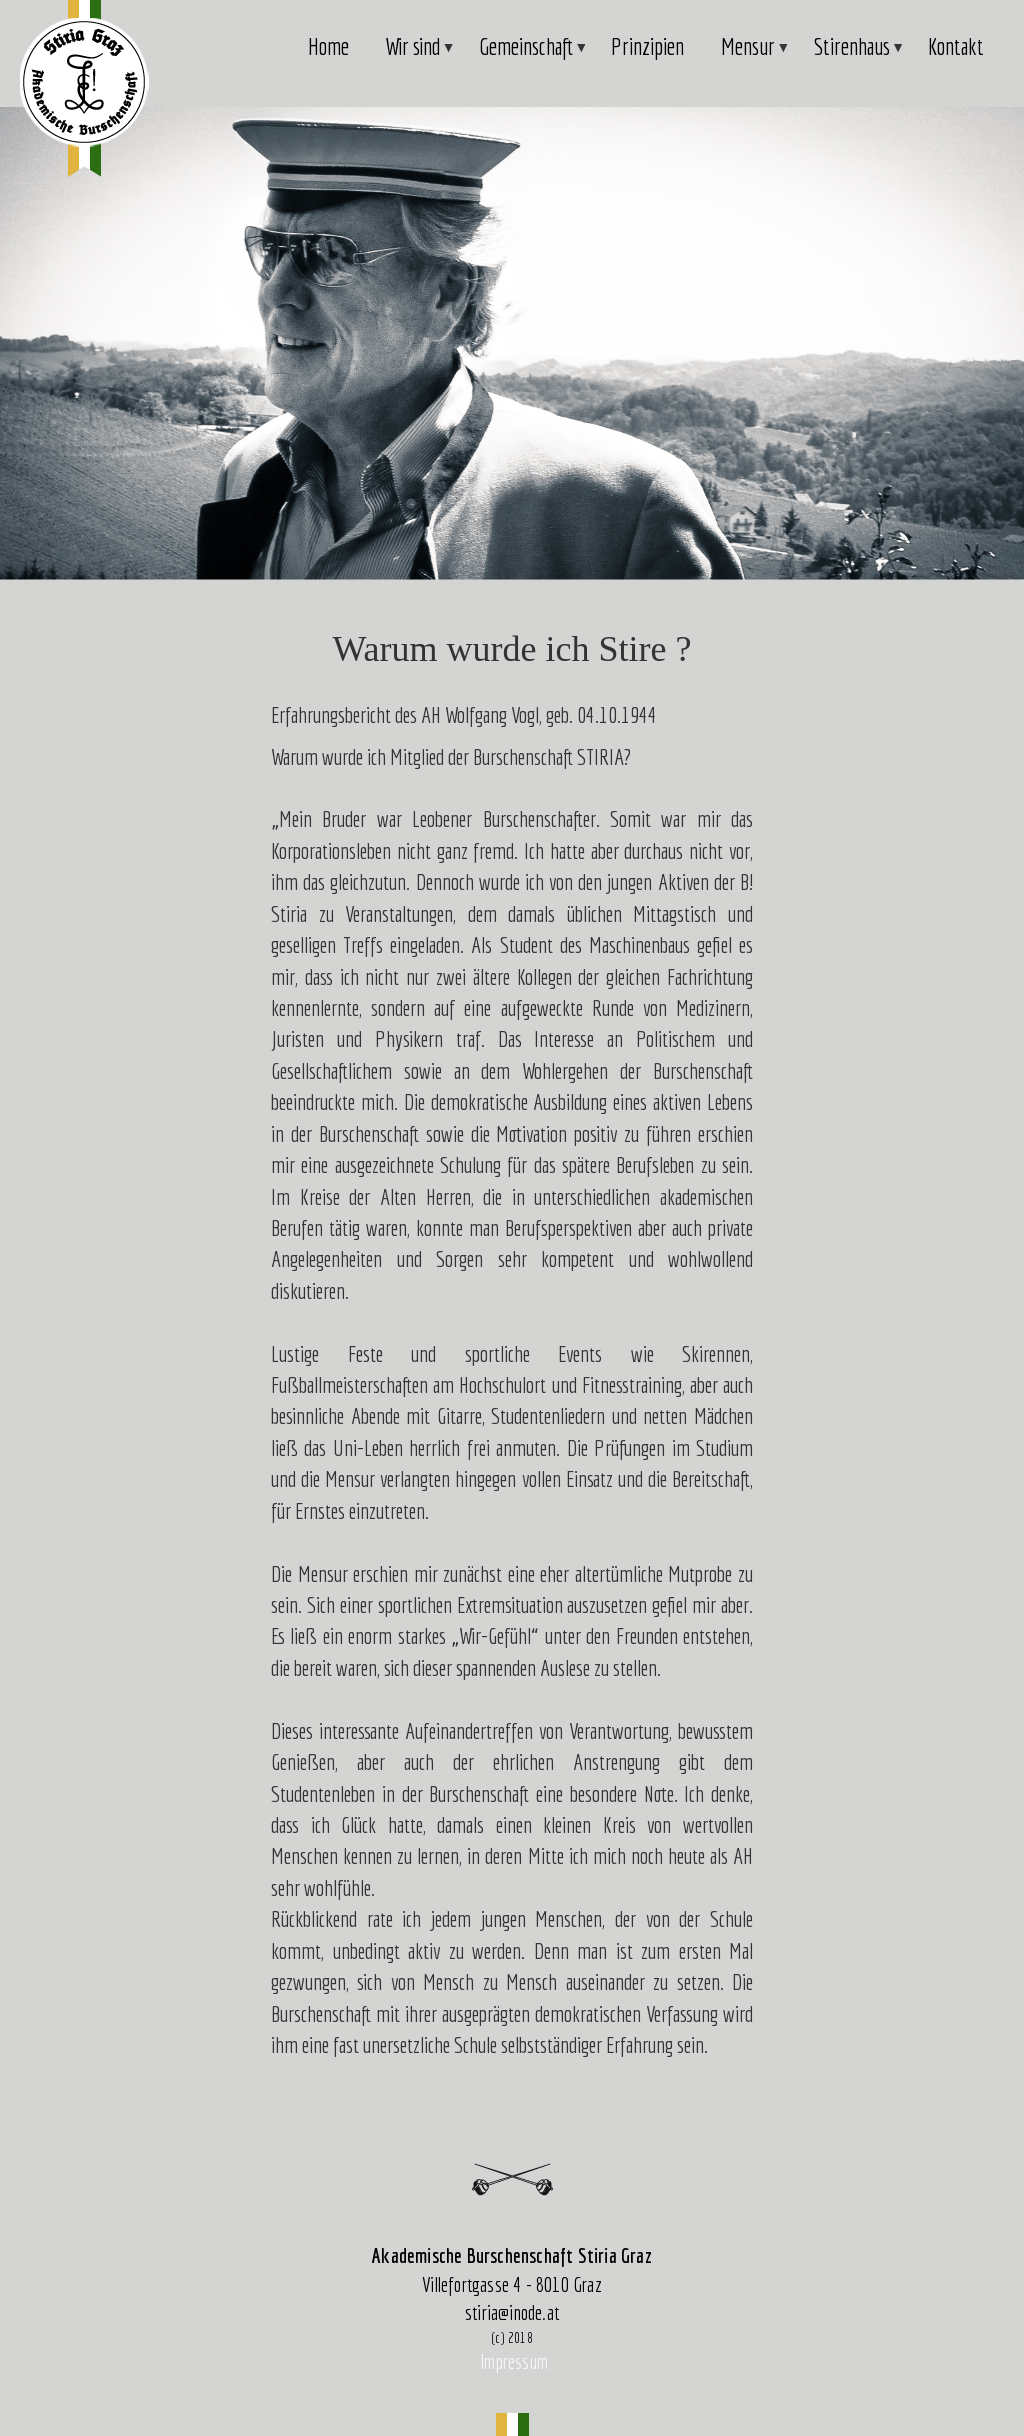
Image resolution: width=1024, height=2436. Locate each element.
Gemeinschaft (527, 56)
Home (328, 46)
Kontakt (956, 46)
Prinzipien (647, 46)
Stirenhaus (853, 56)
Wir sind (413, 56)
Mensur (749, 56)
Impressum (514, 2361)
